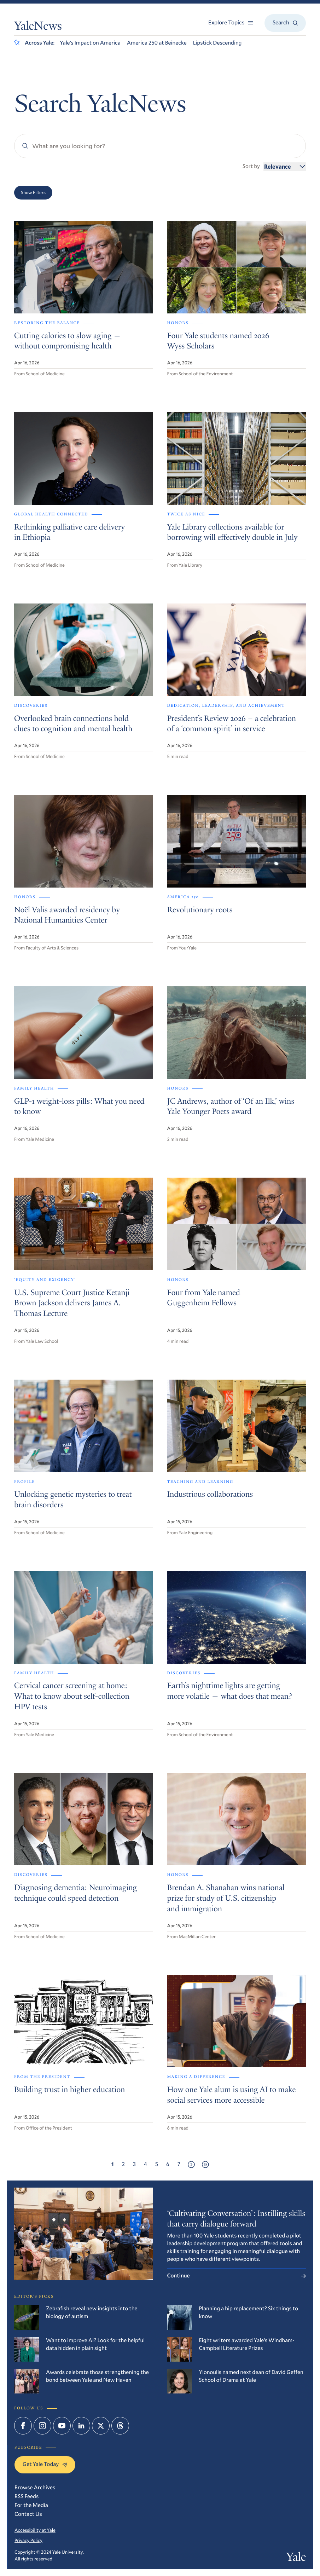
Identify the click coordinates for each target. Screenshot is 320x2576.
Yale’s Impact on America (90, 42)
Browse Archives (34, 2487)
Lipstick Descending (217, 42)
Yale (296, 2558)
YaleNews (38, 27)
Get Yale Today (45, 2464)
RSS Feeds (26, 2496)
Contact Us (28, 2514)
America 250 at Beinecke (157, 42)
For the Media (31, 2505)
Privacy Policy (28, 2540)
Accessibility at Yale (35, 2530)
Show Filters (33, 192)
